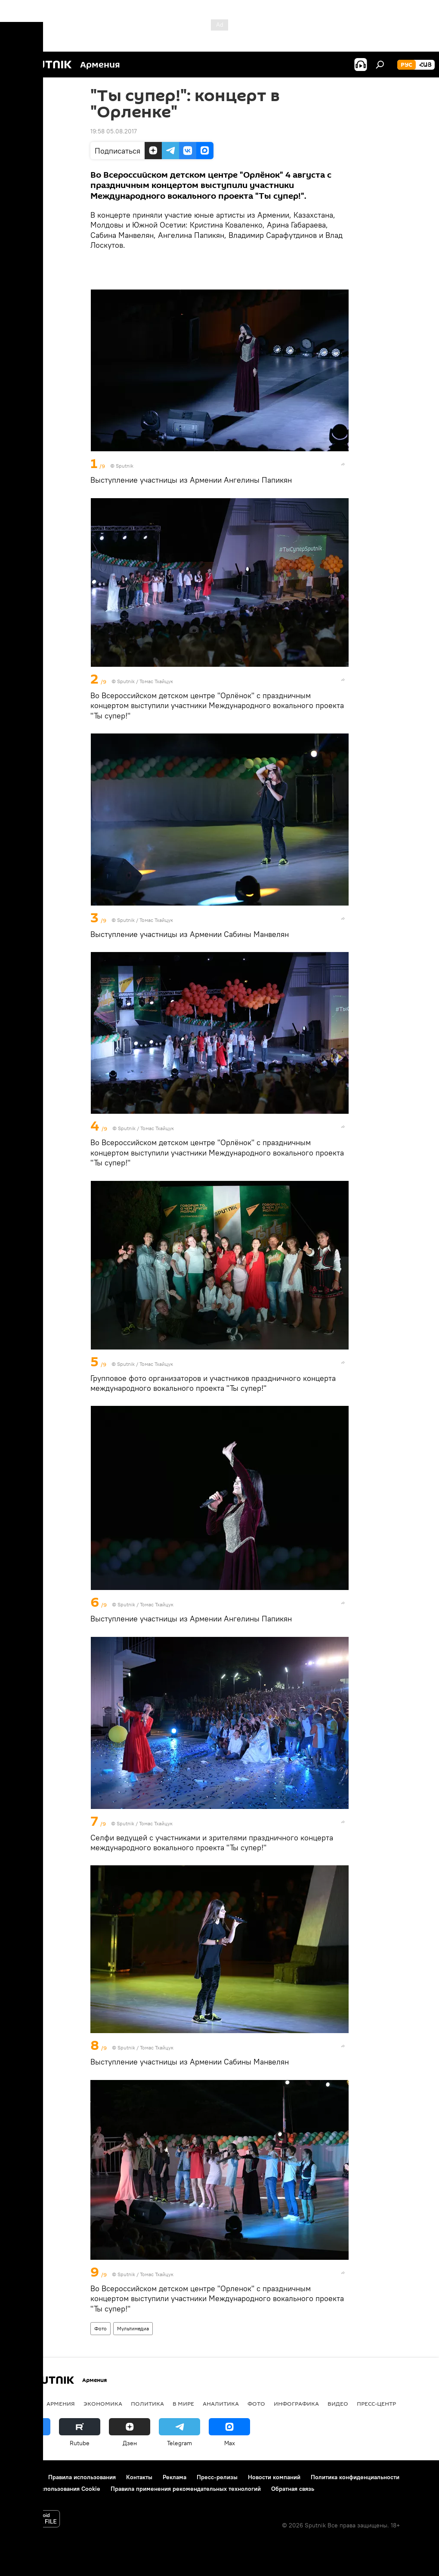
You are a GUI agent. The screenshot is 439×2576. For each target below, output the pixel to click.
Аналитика (221, 2403)
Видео (338, 2403)
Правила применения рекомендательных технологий (186, 2489)
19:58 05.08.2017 (113, 131)
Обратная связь (292, 2489)
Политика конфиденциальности (355, 2477)
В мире (183, 2403)
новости (23, 2403)
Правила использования (82, 2477)
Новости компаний (274, 2477)
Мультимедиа (133, 2328)
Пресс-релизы (217, 2477)
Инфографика (296, 2403)
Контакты (139, 2477)
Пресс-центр (376, 2403)
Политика (147, 2403)
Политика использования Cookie (54, 2489)
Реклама (174, 2477)
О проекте (23, 2477)
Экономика (102, 2403)
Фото (100, 2328)
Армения (60, 2403)
